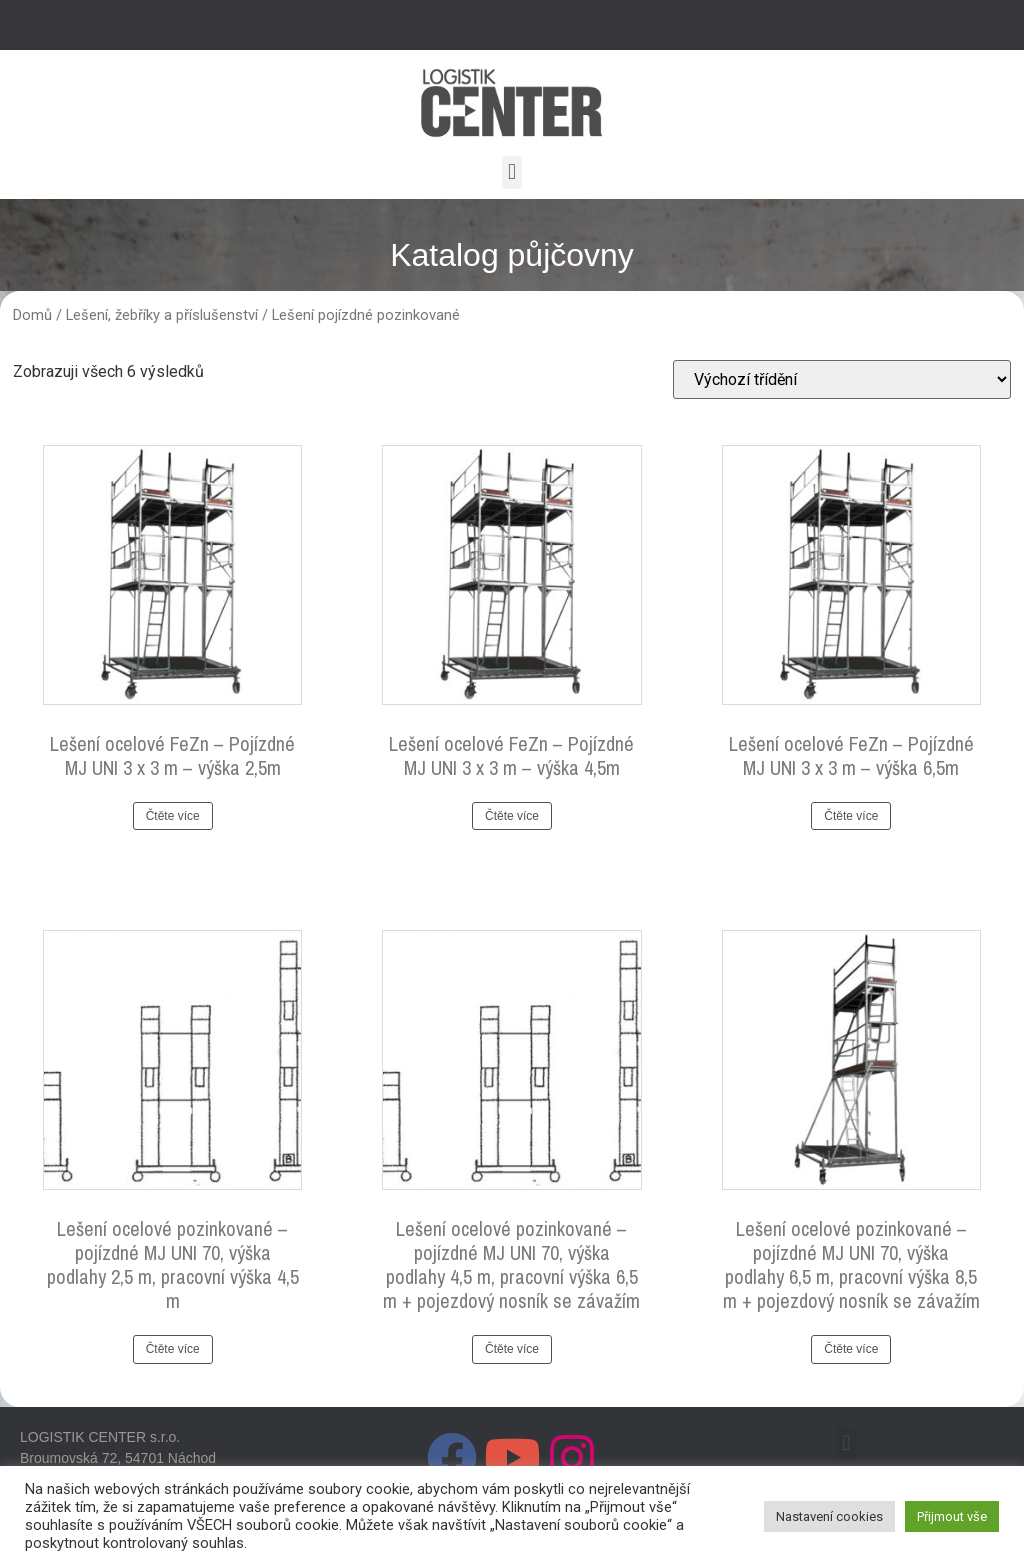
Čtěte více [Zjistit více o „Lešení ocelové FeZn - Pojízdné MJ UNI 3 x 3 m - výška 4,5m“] (512, 816)
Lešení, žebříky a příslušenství (162, 315)
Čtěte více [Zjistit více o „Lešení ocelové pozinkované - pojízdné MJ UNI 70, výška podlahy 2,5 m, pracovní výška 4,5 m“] (173, 1349)
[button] (511, 172)
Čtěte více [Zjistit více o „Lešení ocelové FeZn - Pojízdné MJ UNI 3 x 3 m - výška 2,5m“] (173, 816)
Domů (32, 315)
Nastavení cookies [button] (829, 1516)
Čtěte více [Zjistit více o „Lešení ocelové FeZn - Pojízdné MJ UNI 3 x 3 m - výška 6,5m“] (851, 816)
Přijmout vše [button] (952, 1516)
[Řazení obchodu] (842, 379)
